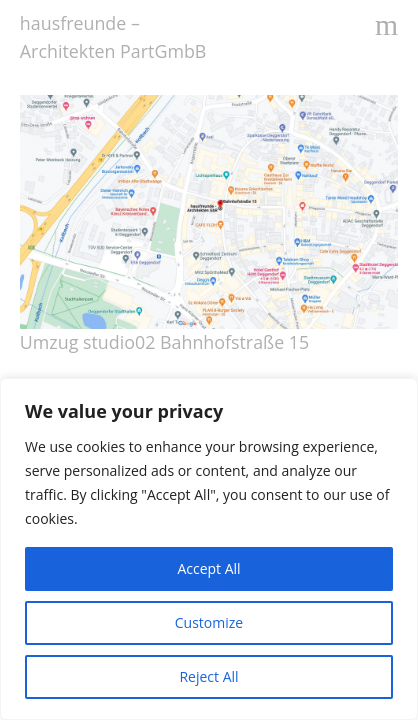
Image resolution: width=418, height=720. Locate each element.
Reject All (208, 676)
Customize (209, 622)
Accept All (208, 568)
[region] (209, 549)
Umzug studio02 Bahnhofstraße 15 (164, 342)
